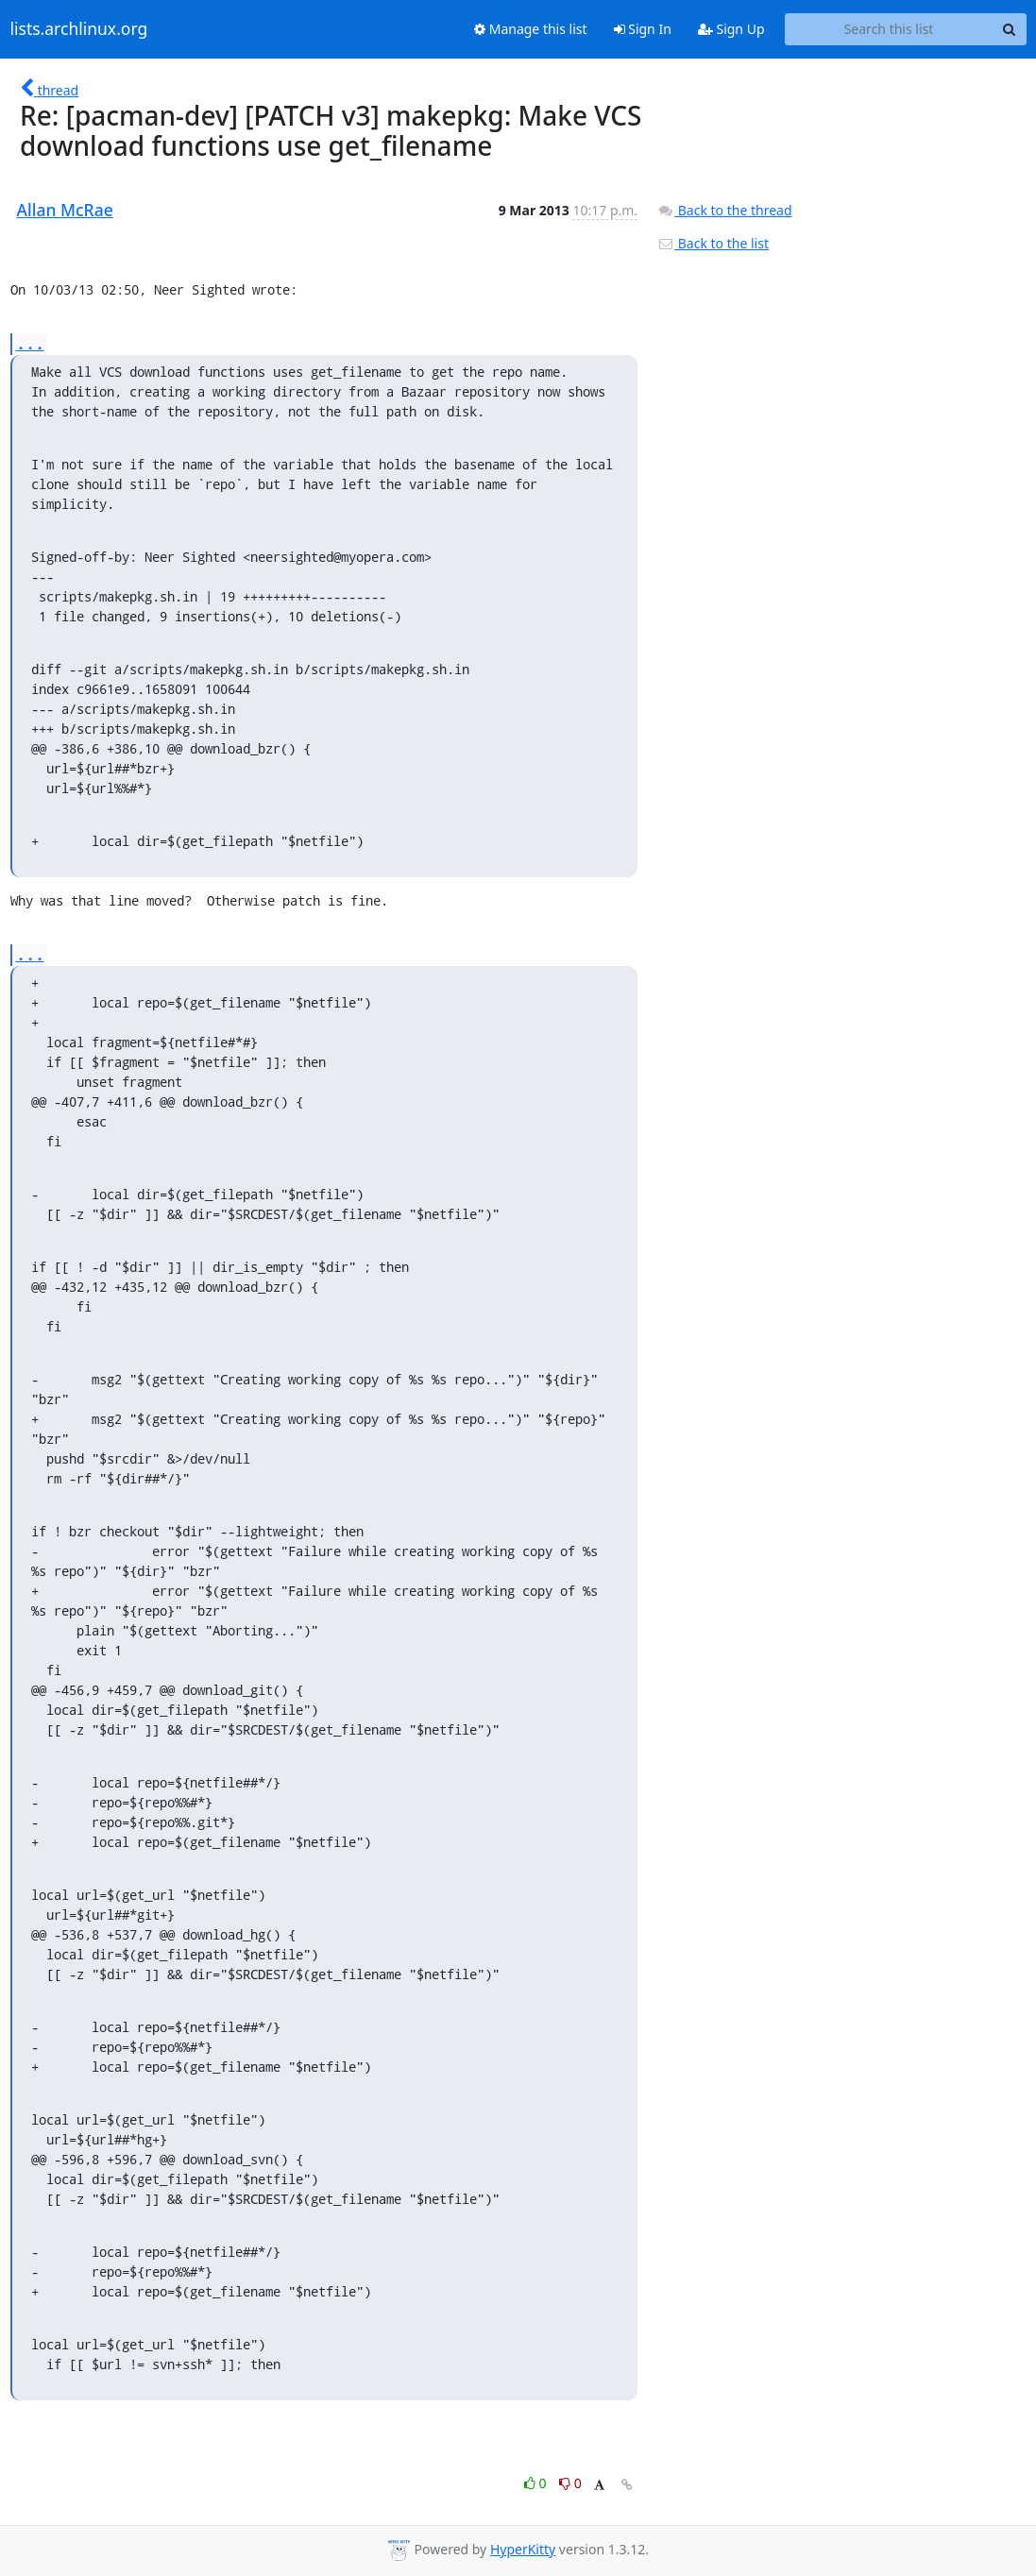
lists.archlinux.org (79, 29)
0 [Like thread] (537, 2483)
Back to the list (713, 243)
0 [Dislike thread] (570, 2483)
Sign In (642, 29)
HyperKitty (522, 2549)
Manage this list (530, 29)
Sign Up (731, 29)
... (30, 343)
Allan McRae (65, 209)
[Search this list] (889, 29)
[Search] (1010, 29)
